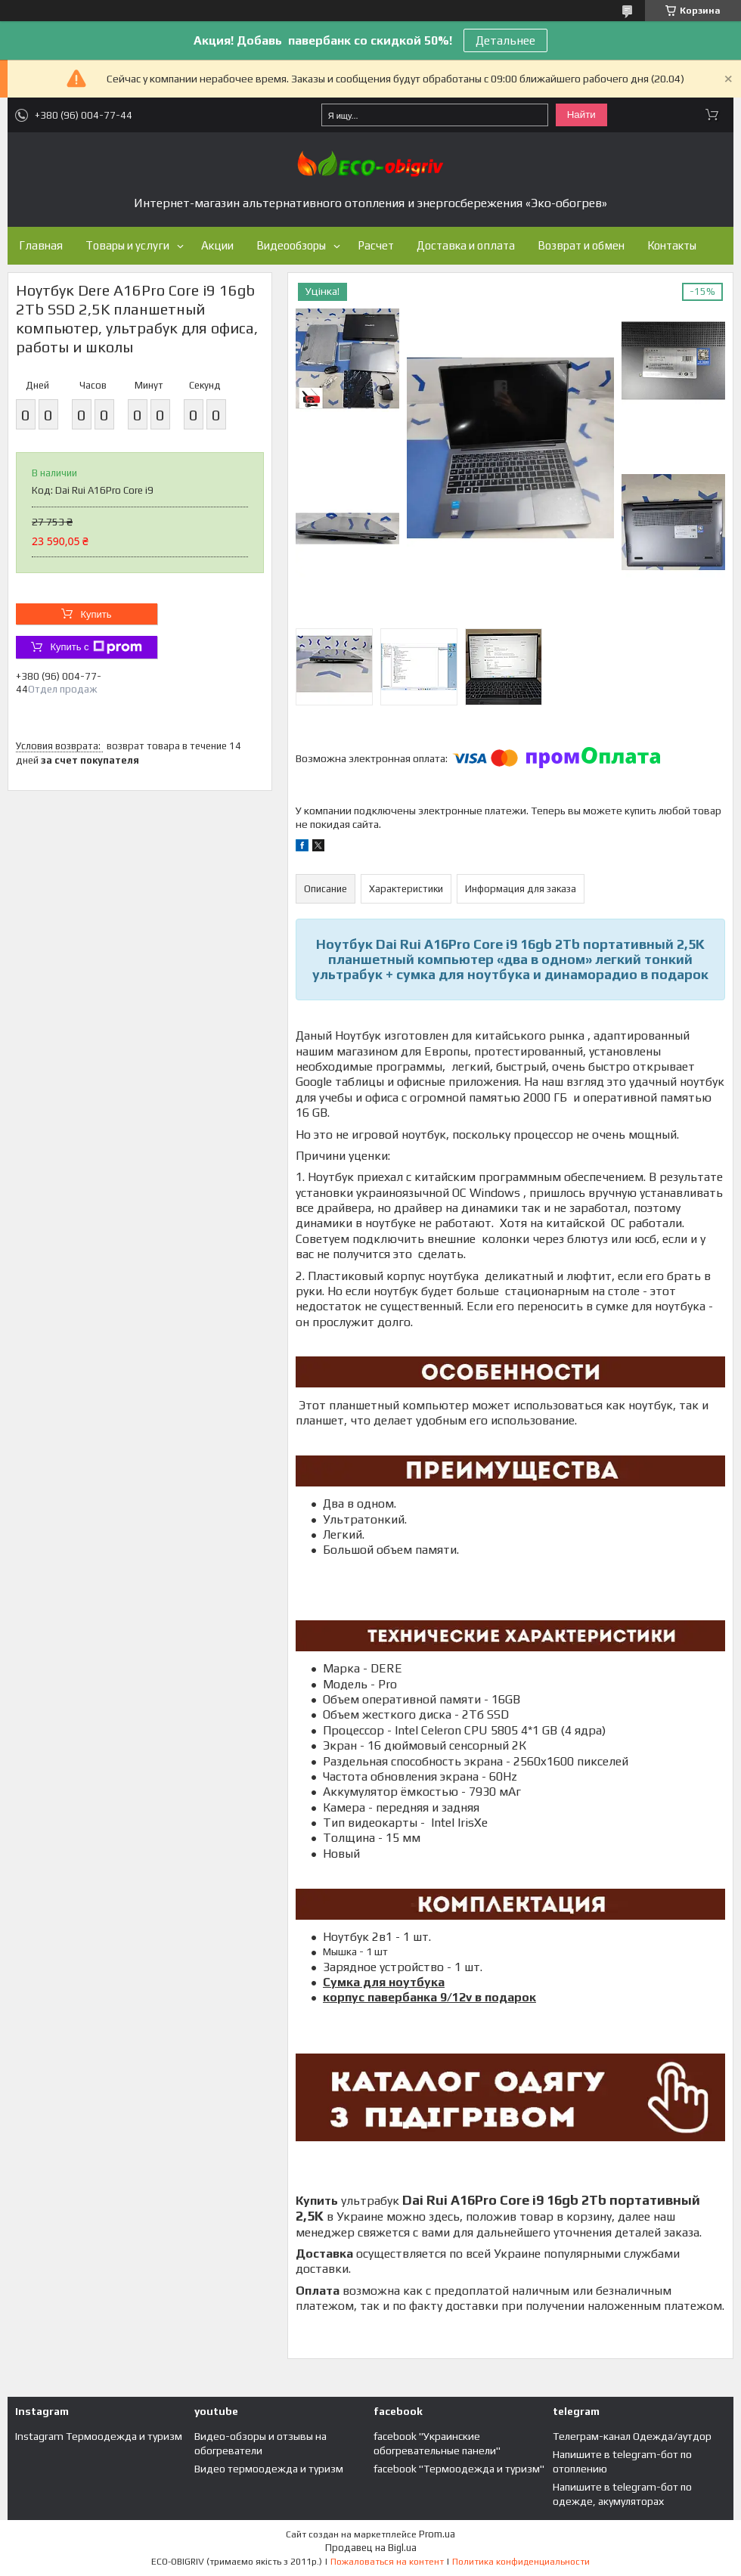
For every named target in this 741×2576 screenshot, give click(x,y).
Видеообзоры (291, 245)
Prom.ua (437, 2534)
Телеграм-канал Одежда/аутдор (632, 2436)
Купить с (95, 647)
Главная (41, 245)
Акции (217, 245)
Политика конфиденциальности (521, 2561)
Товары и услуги (127, 245)
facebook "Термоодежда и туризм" (459, 2469)
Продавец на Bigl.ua (371, 2547)
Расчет (376, 245)
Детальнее (505, 40)
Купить (95, 614)
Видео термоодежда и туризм (268, 2469)
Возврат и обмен (581, 245)
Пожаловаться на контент (387, 2561)
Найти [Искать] (581, 114)
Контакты (671, 245)
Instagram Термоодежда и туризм (98, 2436)
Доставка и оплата (466, 245)
